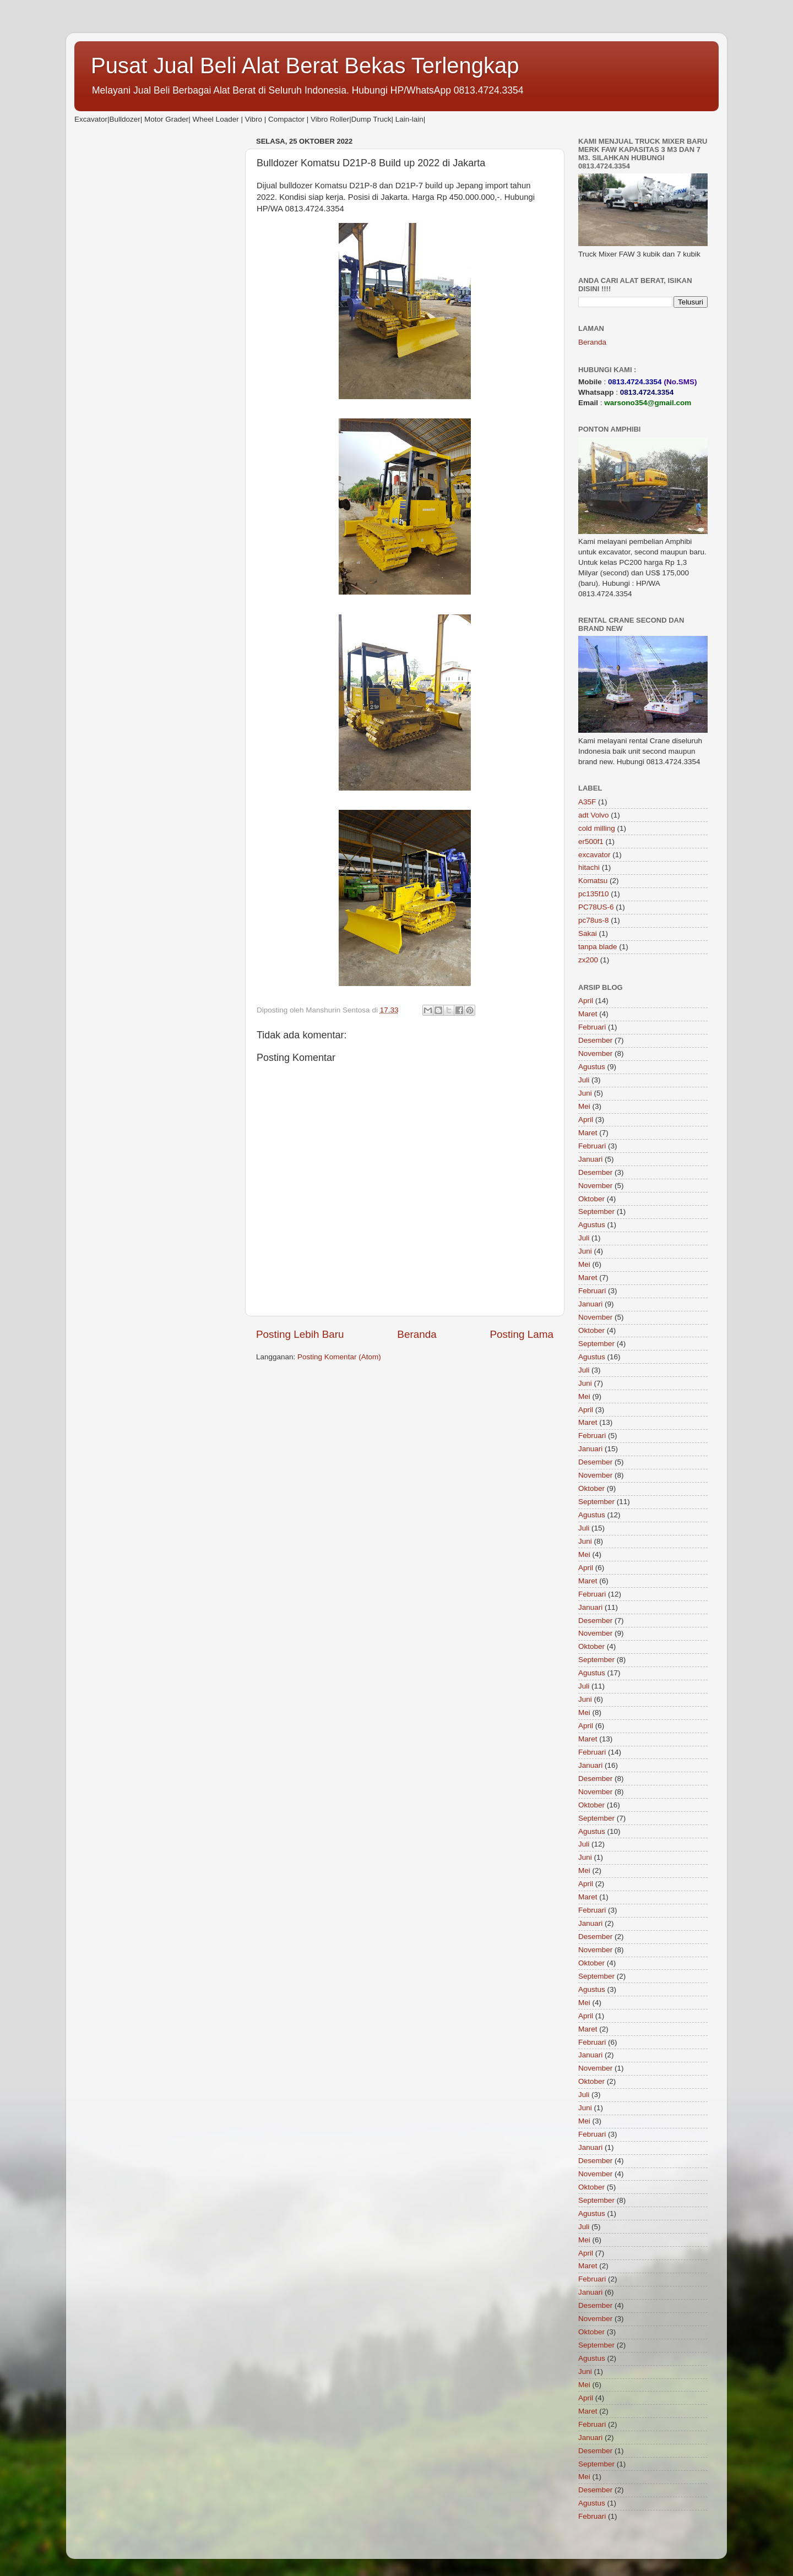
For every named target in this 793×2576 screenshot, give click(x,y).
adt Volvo (593, 815)
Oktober (591, 1199)
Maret (588, 1014)
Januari (590, 1159)
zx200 (588, 960)
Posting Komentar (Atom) (339, 1357)
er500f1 (591, 841)
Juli (583, 1080)
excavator (594, 855)
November (595, 1053)
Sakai (587, 933)
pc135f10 (593, 894)
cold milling (596, 828)
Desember (595, 1040)
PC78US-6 (596, 907)
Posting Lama (521, 1334)
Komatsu (592, 880)
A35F (587, 802)
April (585, 1000)
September (596, 1211)
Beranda (416, 1334)
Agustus (591, 1067)
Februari (592, 1027)
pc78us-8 (593, 920)
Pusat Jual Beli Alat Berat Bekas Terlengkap (305, 65)
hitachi (589, 867)
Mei (584, 1106)
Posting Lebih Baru (300, 1334)
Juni (585, 1093)
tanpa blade (597, 947)
